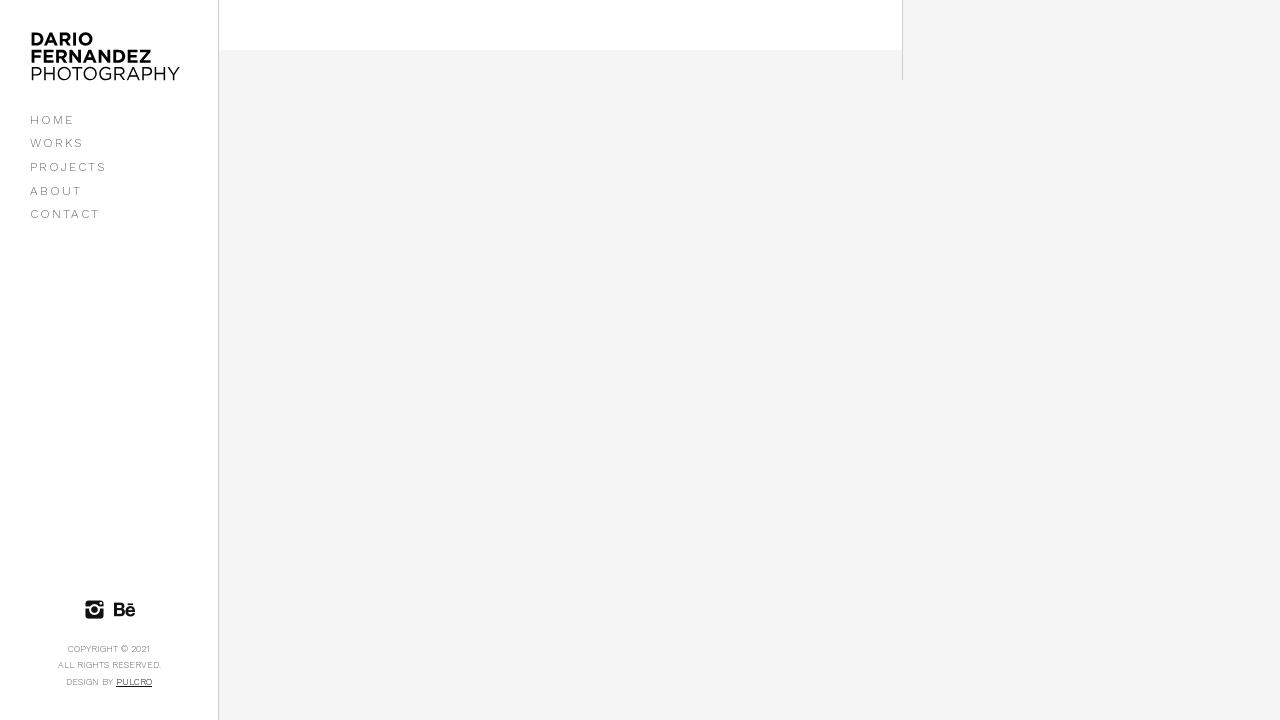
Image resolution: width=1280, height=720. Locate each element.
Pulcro (134, 682)
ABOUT (56, 191)
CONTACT (65, 214)
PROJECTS (68, 167)
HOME (52, 120)
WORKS (56, 143)
